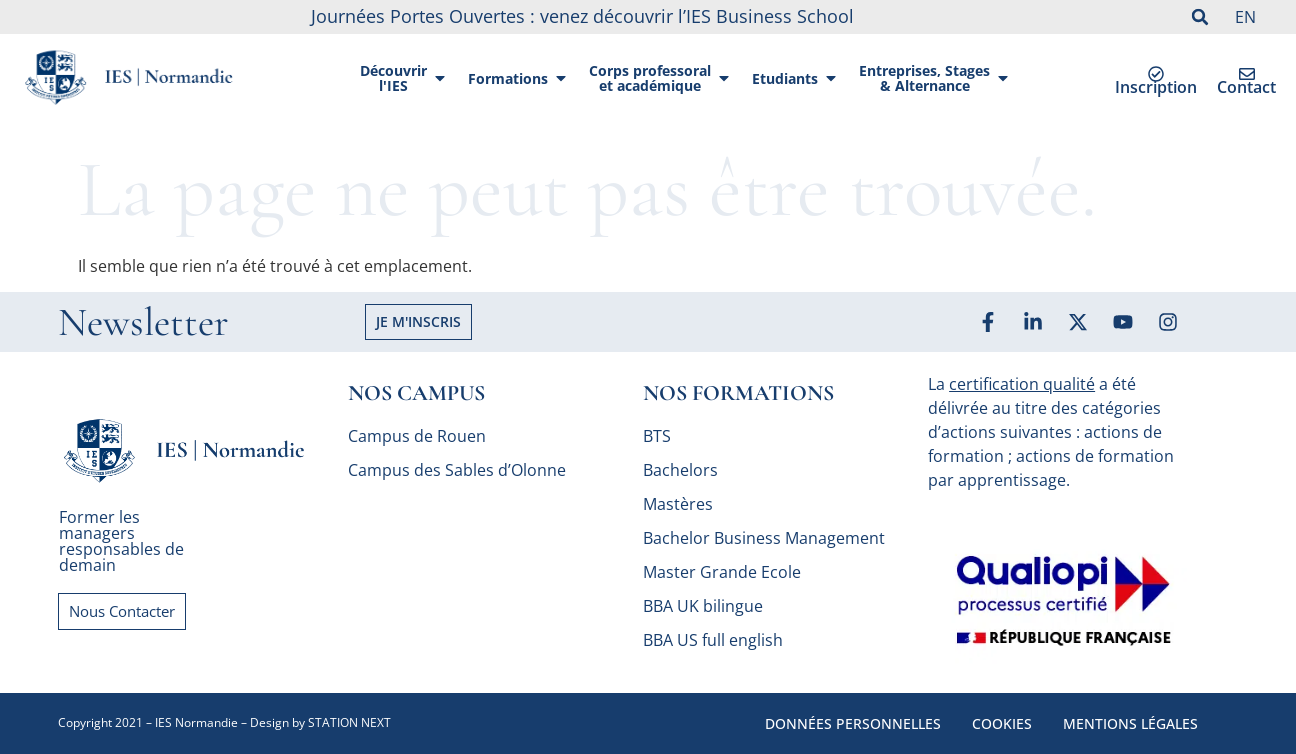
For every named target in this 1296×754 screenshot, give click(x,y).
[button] (1200, 17)
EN (1245, 17)
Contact (1246, 87)
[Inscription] (1156, 74)
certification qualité (1022, 384)
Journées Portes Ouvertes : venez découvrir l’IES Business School (582, 16)
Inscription (1156, 87)
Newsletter (143, 322)
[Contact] (1247, 74)
